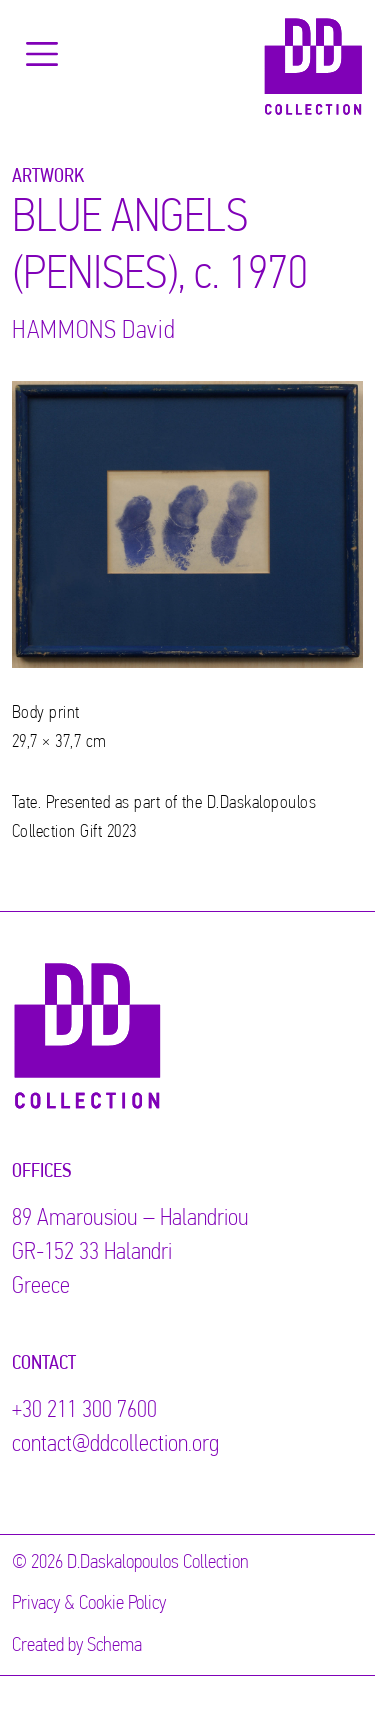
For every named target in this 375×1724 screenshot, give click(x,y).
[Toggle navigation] (42, 54)
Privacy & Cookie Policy (89, 1604)
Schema (114, 1646)
